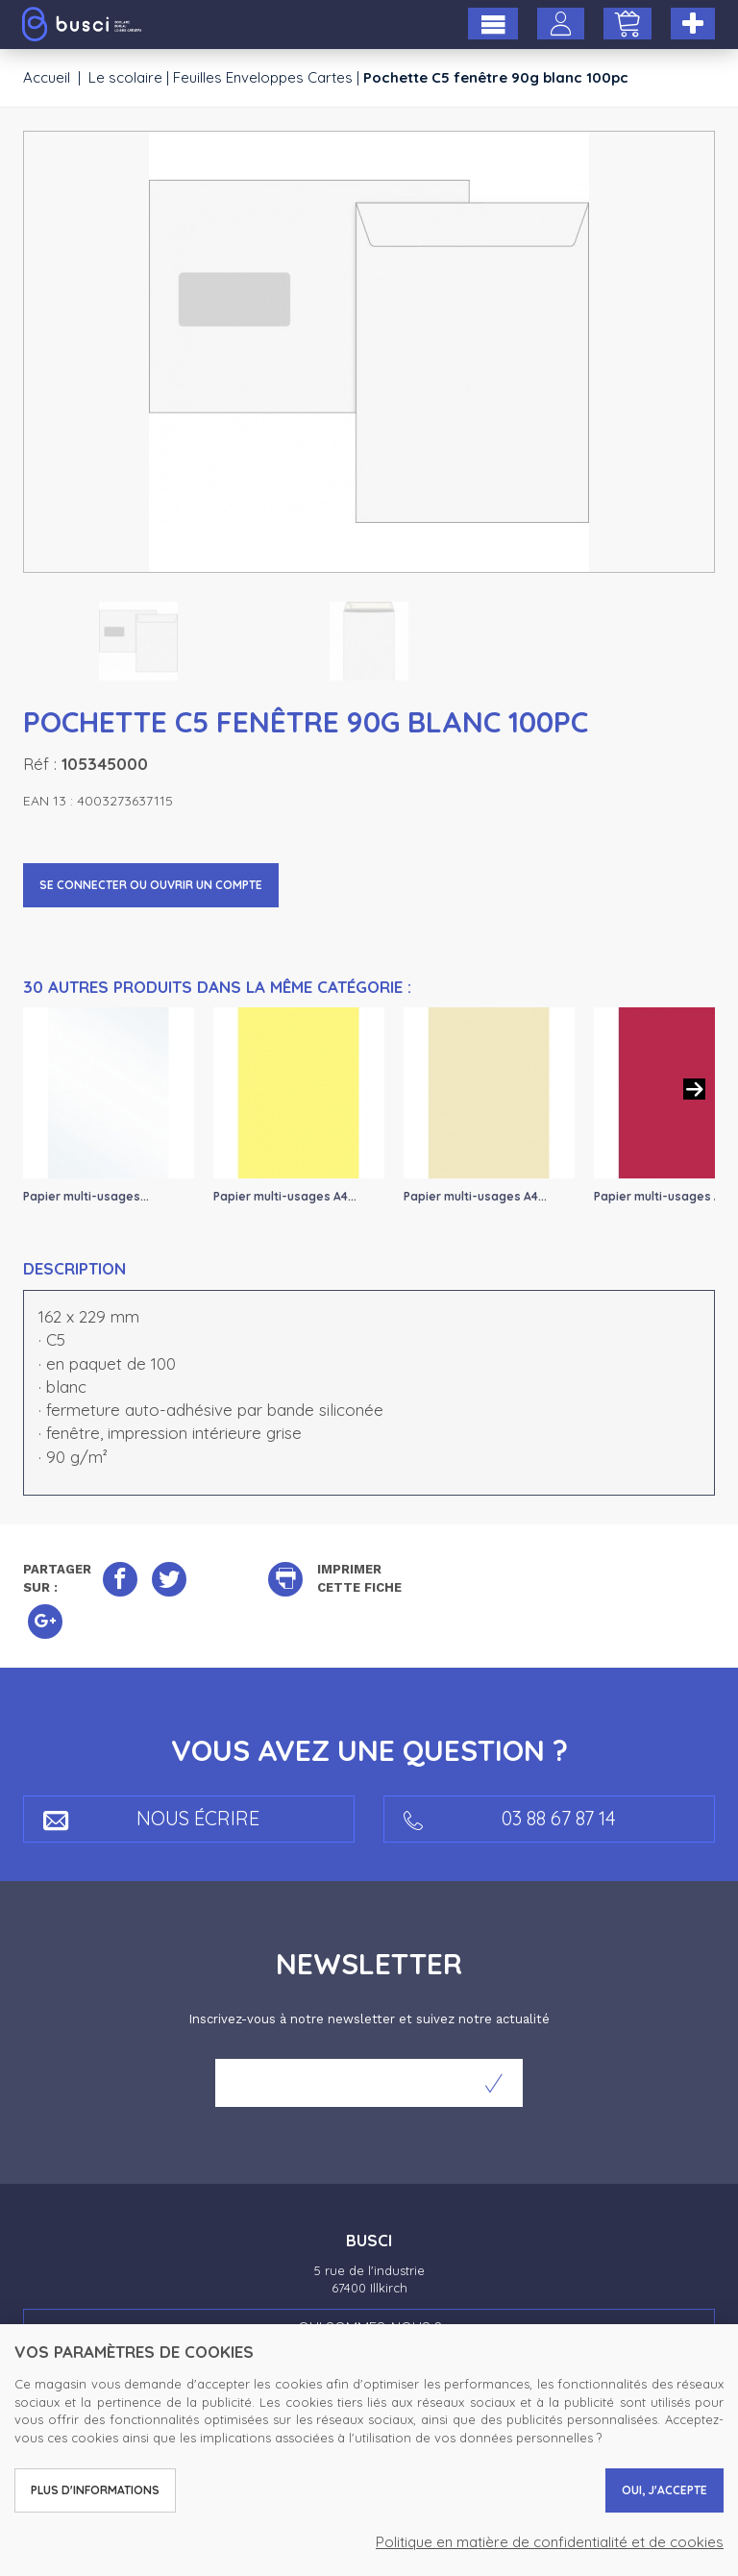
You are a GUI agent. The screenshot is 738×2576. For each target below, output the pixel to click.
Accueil (46, 77)
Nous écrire (151, 1818)
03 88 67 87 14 (510, 1818)
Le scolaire (125, 77)
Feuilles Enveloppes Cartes (263, 77)
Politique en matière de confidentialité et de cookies (550, 2542)
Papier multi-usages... (86, 1196)
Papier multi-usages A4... (285, 1196)
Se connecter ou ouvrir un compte (150, 885)
